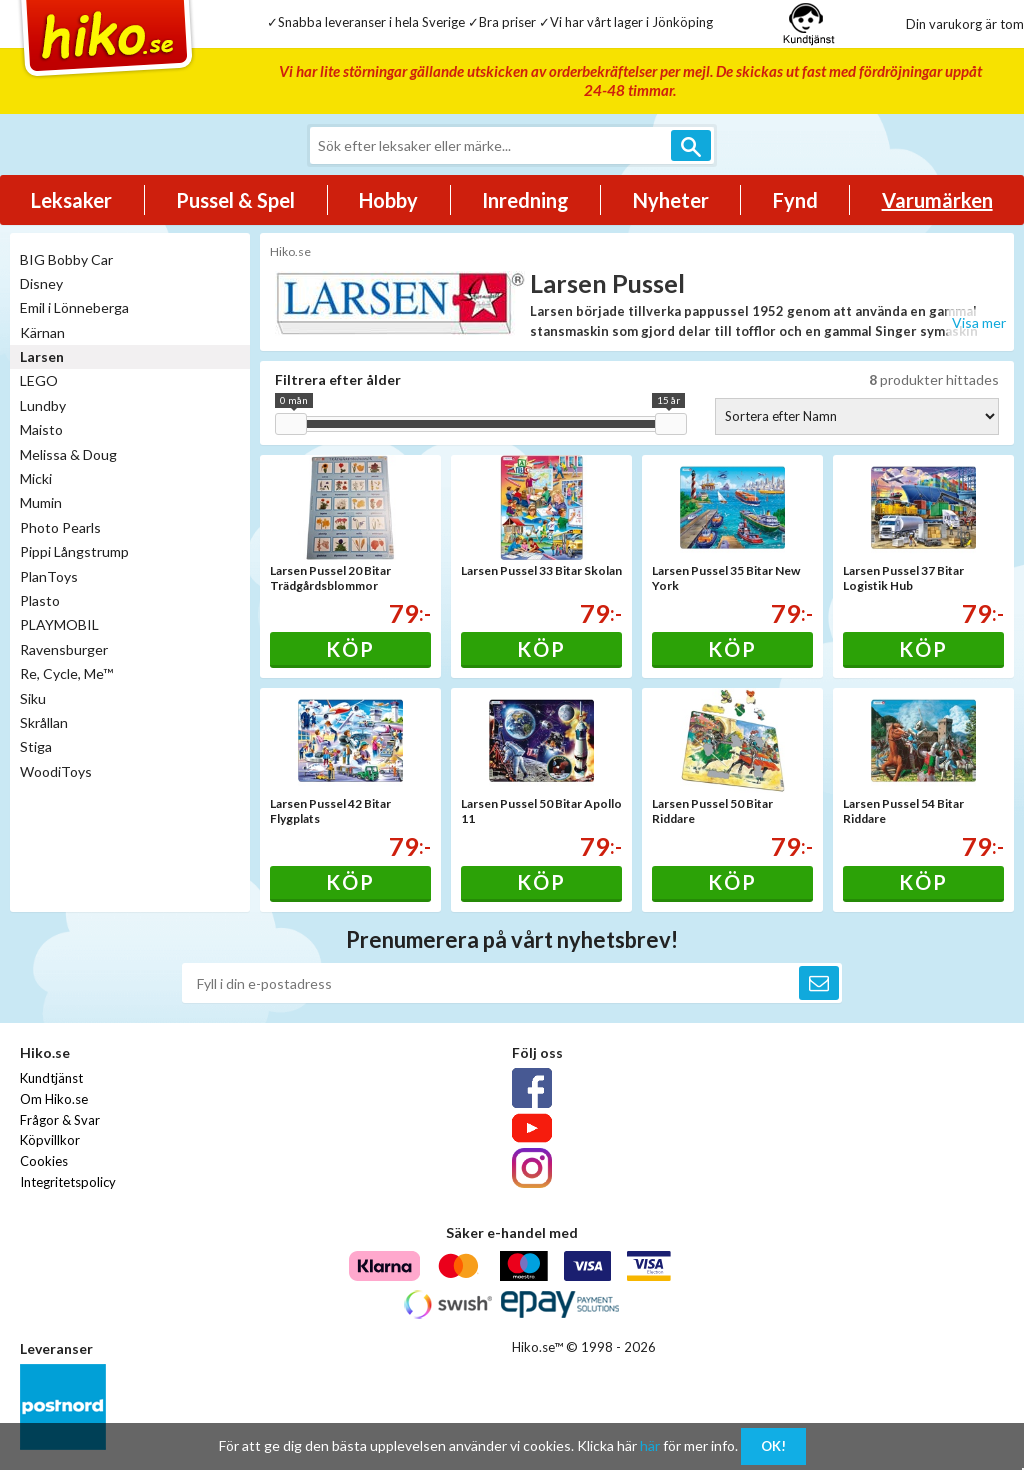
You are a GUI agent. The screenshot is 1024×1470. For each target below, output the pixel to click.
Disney (41, 283)
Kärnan (42, 332)
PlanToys (49, 576)
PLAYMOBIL (59, 624)
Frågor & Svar (60, 1120)
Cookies (44, 1161)
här (650, 1445)
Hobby (388, 200)
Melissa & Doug (68, 454)
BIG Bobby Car (66, 259)
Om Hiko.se (54, 1099)
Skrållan (44, 722)
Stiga (36, 746)
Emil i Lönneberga (74, 307)
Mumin (41, 502)
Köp (350, 649)
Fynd (795, 200)
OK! (773, 1446)
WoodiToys (56, 771)
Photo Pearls (60, 527)
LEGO (39, 380)
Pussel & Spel (235, 200)
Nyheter (671, 200)
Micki (36, 478)
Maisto (41, 429)
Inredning (525, 200)
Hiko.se (290, 251)
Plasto (40, 600)
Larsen (42, 356)
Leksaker (71, 200)
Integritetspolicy (68, 1182)
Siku (33, 698)
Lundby (43, 405)
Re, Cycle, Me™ (66, 673)
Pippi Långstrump (74, 551)
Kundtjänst (51, 1078)
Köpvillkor (50, 1140)
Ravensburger (64, 649)
